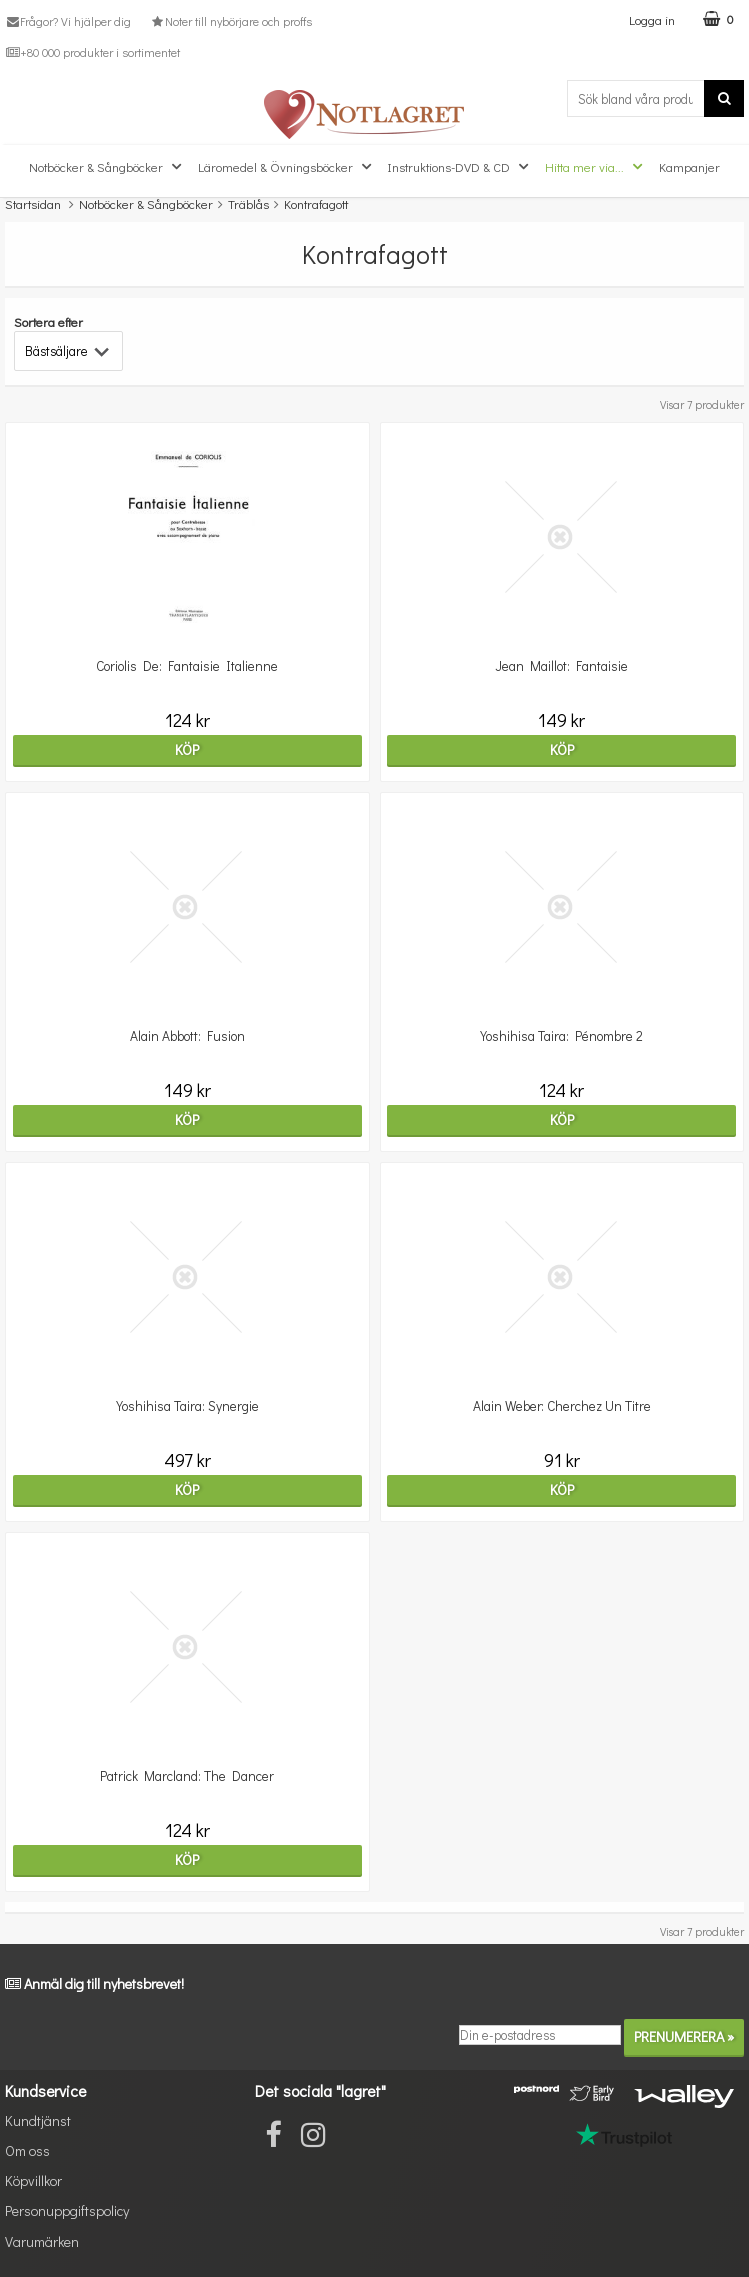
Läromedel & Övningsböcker (287, 167)
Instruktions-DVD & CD (460, 167)
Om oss (27, 2150)
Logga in (652, 19)
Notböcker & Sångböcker (107, 167)
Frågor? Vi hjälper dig (68, 21)
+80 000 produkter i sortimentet (92, 52)
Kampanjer (689, 166)
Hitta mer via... (596, 167)
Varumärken (42, 2241)
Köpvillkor (33, 2180)
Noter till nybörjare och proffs (230, 21)
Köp (187, 749)
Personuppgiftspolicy (67, 2210)
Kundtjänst (38, 2120)
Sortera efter (48, 321)
